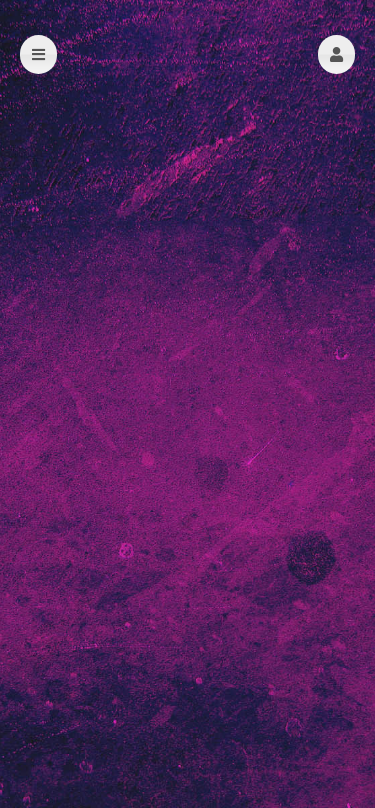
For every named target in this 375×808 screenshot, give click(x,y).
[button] (336, 54)
